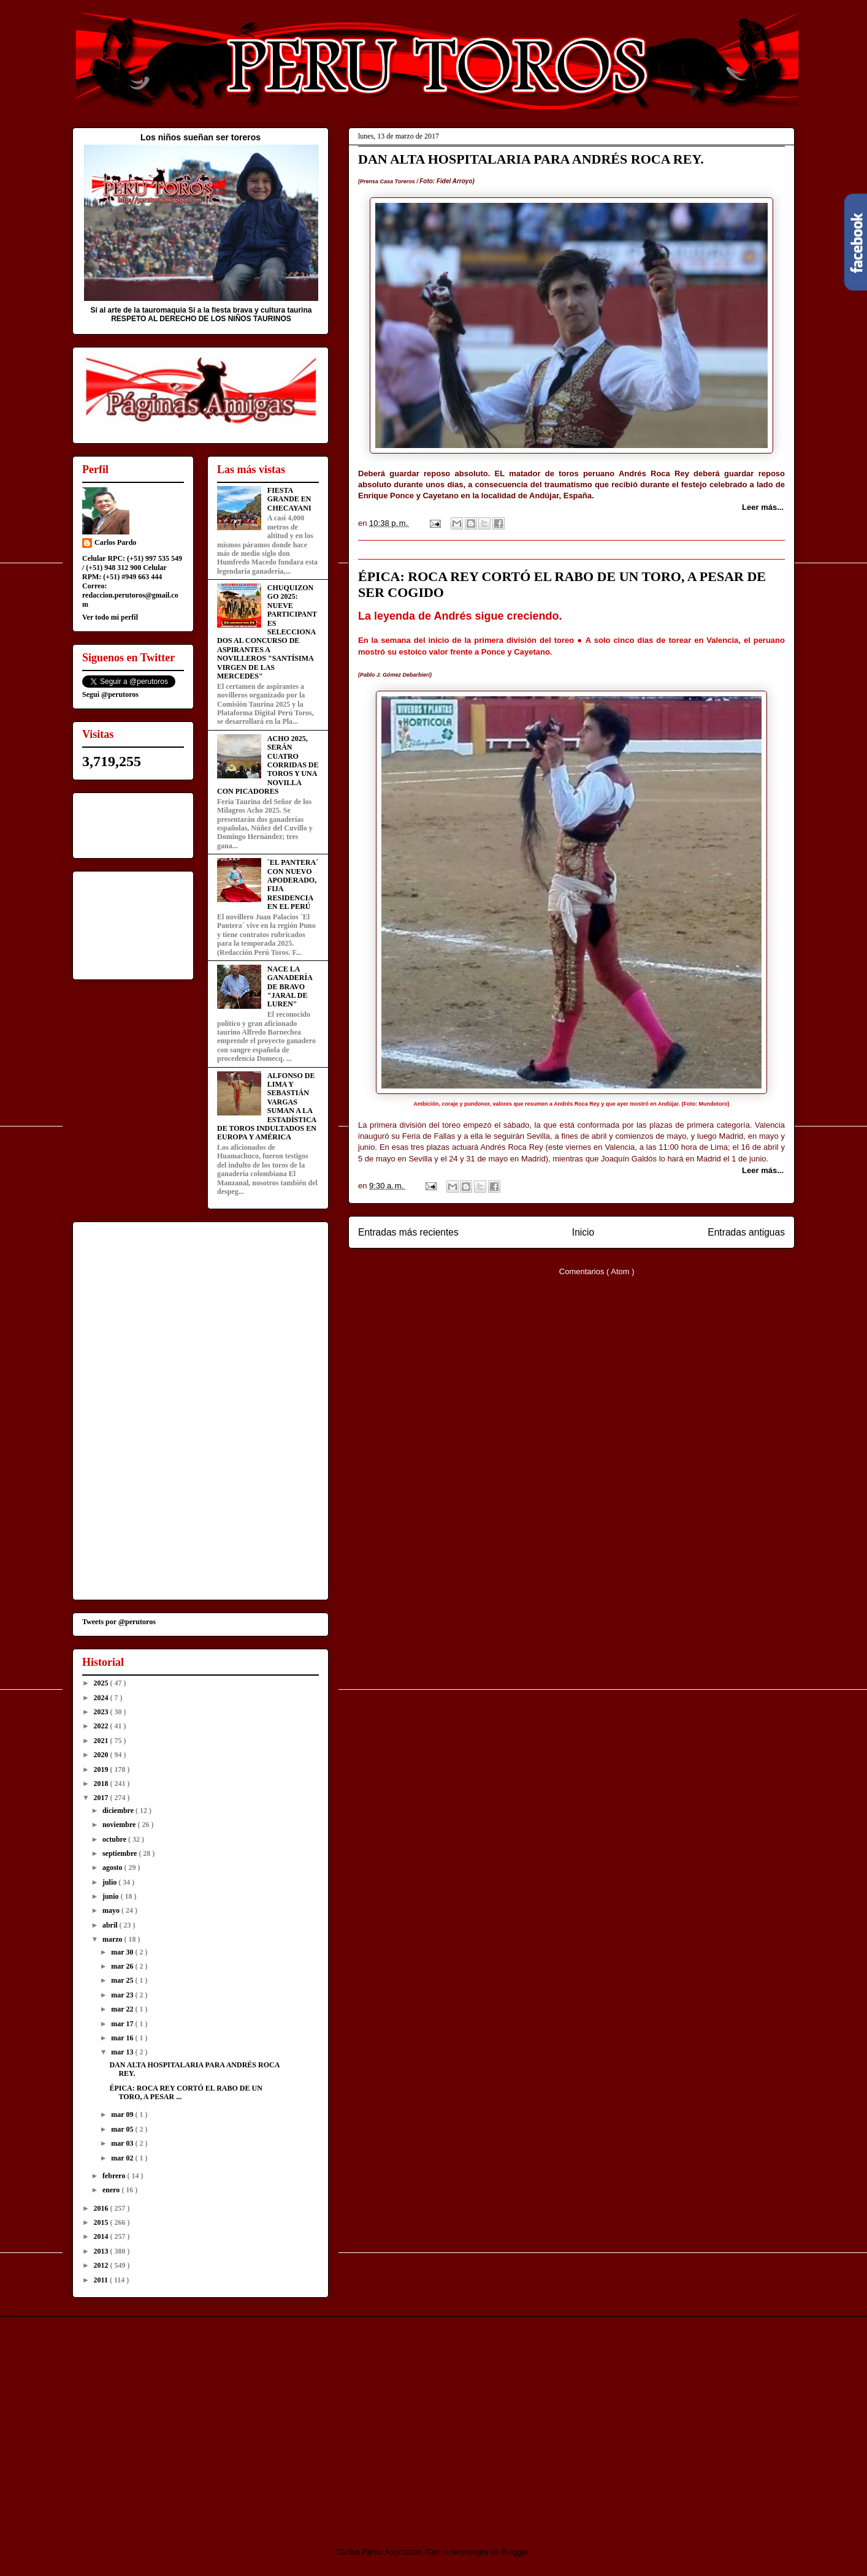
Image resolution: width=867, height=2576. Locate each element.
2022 (102, 1726)
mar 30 (123, 1952)
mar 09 (123, 2114)
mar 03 (123, 2143)
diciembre (119, 1810)
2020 (102, 1754)
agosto (113, 1867)
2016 (102, 2208)
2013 (102, 2251)
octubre (115, 1839)
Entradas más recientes (408, 1232)
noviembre (119, 1824)
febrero (115, 2175)
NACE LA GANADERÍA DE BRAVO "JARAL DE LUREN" (289, 987)
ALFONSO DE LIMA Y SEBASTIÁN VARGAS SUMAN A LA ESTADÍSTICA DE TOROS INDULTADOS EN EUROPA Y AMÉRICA (266, 1106)
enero (111, 2190)
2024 (102, 1697)
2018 (102, 1783)
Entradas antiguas (746, 1232)
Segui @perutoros (110, 694)
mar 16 (123, 2038)
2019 (102, 1769)
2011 (102, 2280)
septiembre (120, 1853)
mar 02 (123, 2158)
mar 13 (123, 2052)
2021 (102, 1740)
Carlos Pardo (115, 542)
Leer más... (763, 507)
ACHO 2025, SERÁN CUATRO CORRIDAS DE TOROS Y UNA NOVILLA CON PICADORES (267, 765)
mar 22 (123, 2009)
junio (111, 1896)
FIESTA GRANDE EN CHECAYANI (289, 499)
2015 (102, 2222)
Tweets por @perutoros (119, 1621)
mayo (111, 1910)
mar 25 (123, 1980)
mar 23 (123, 1995)
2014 (102, 2236)
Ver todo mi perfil (110, 617)
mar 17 (123, 2023)
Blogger (515, 2551)
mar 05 (123, 2129)
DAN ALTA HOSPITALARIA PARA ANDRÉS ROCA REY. (531, 159)
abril (111, 1925)
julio (110, 1882)
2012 (102, 2265)
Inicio (583, 1232)
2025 (102, 1683)
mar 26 (123, 1966)
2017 (102, 1797)
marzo (113, 1939)
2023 (102, 1712)
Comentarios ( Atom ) (597, 1271)
